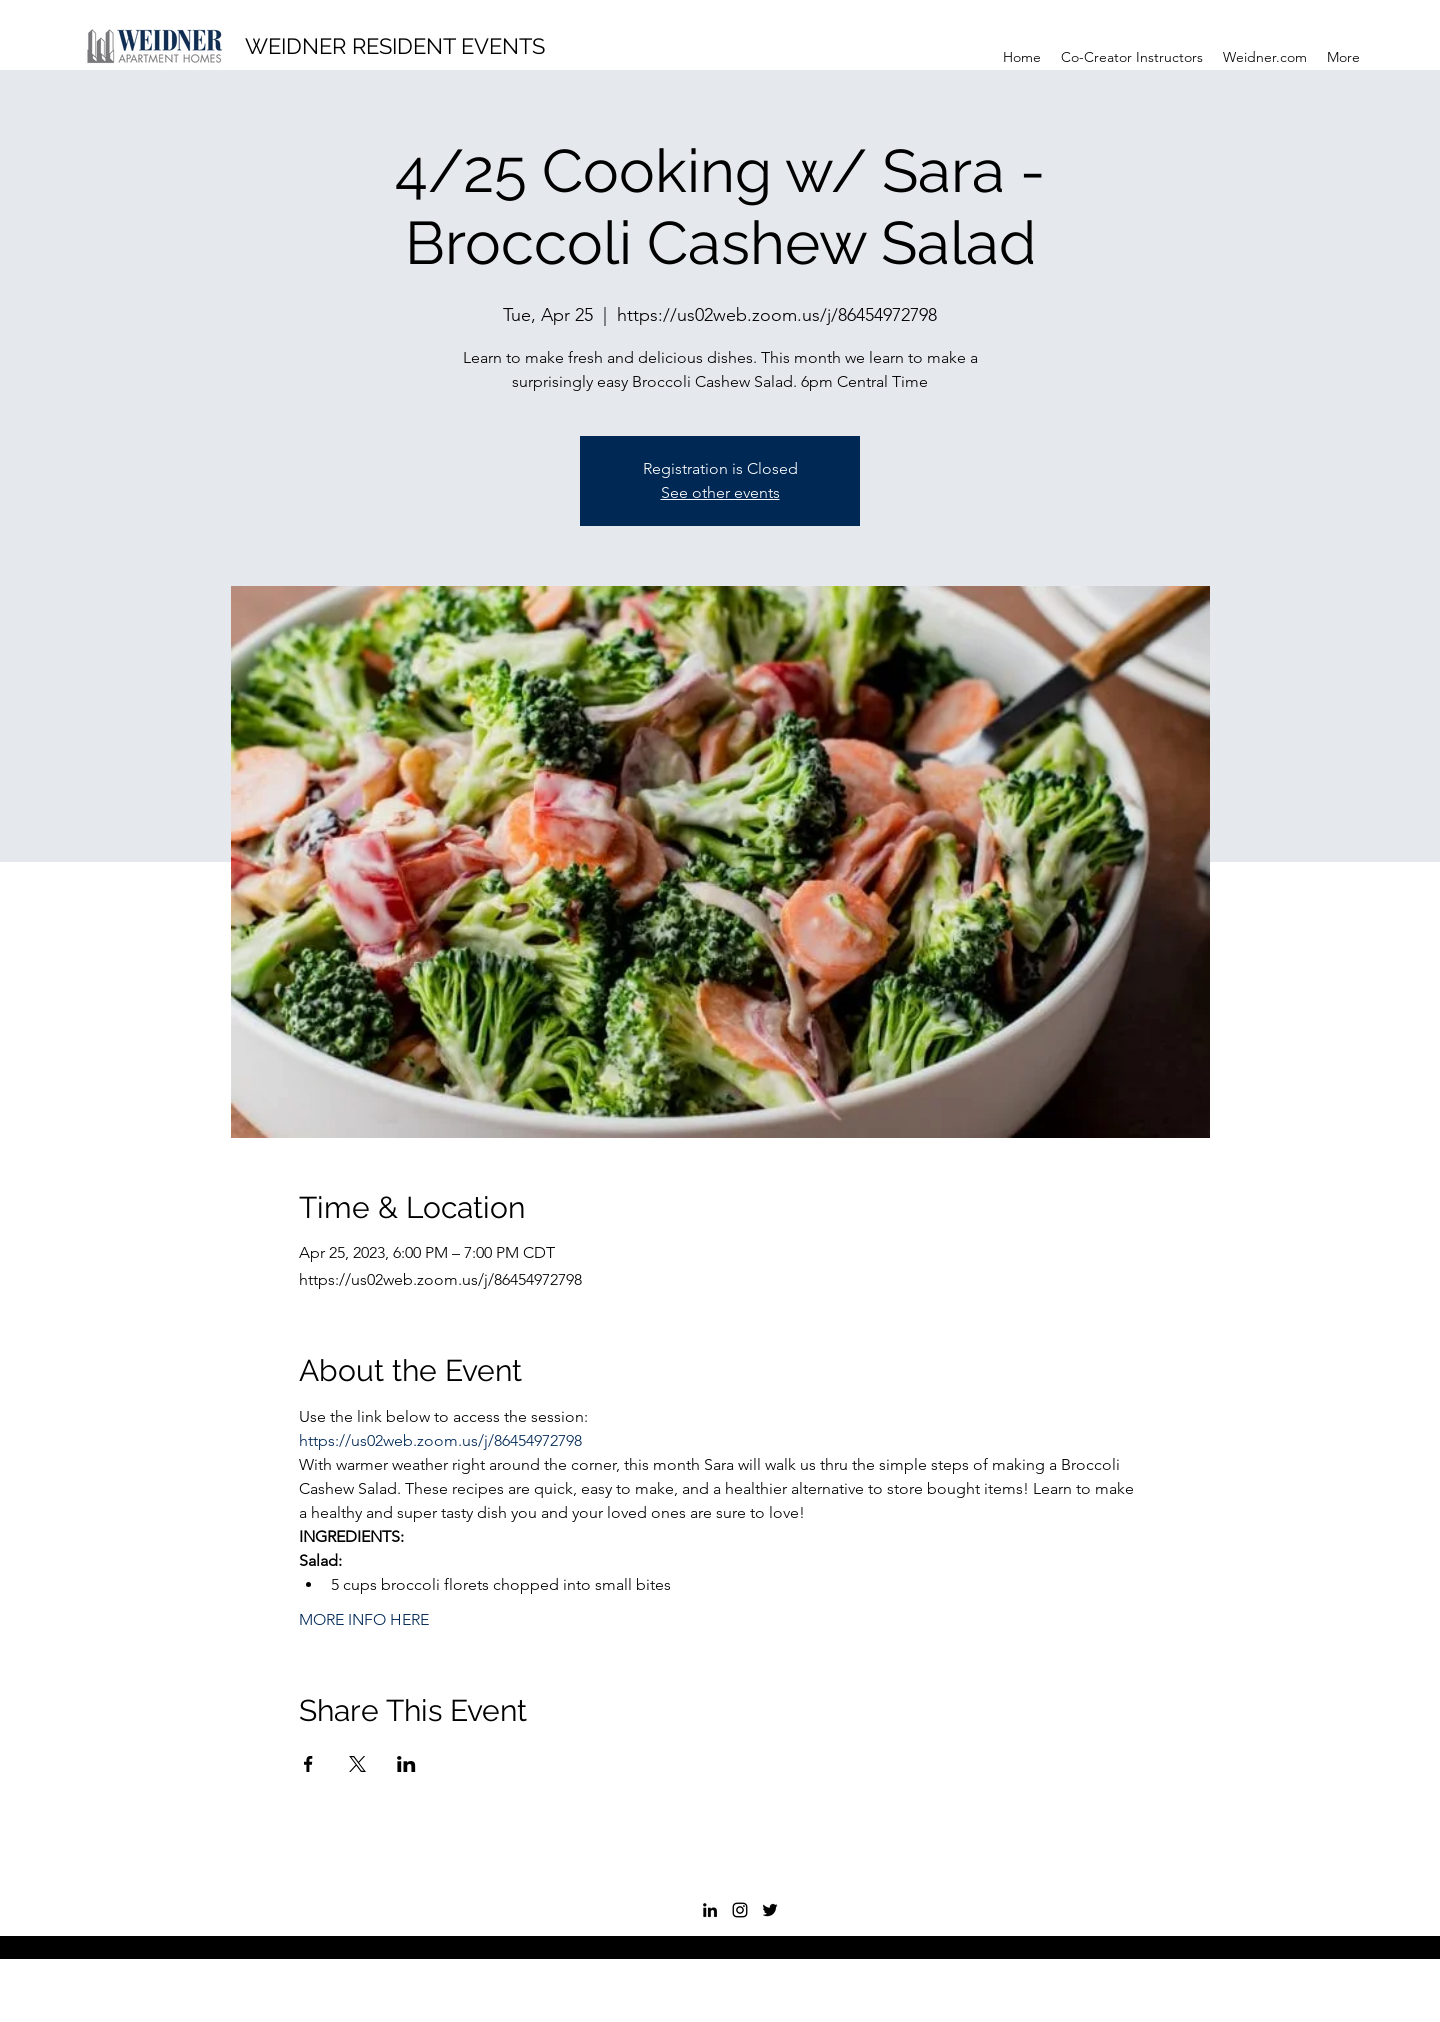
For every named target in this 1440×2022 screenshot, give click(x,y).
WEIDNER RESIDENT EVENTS (395, 46)
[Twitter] (770, 1910)
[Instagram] (740, 1910)
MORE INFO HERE (364, 1619)
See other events (720, 492)
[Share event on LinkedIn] (406, 1764)
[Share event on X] (357, 1764)
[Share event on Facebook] (308, 1764)
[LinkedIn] (710, 1910)
